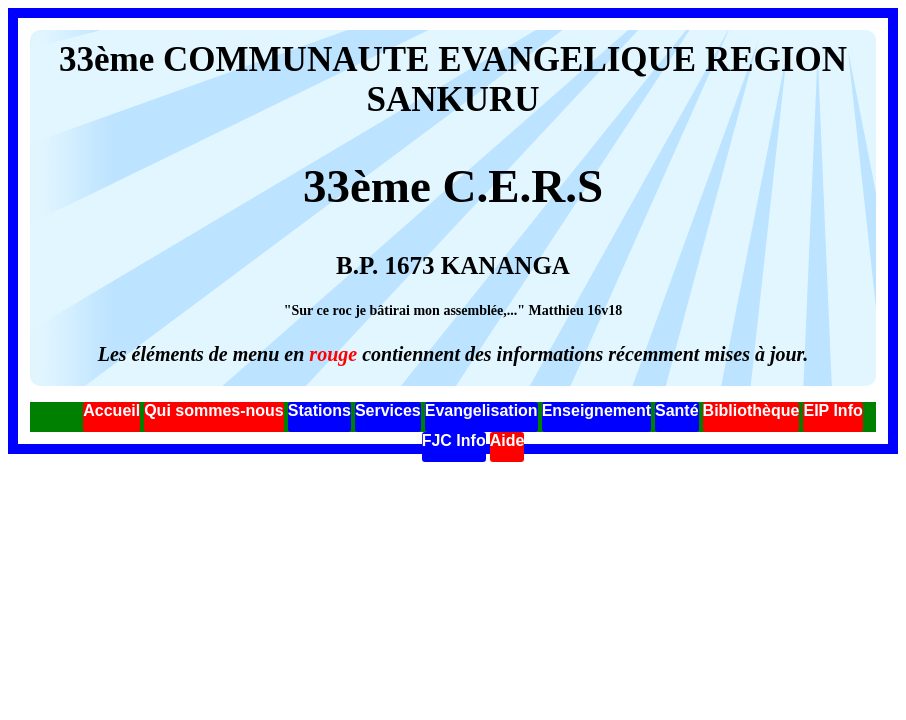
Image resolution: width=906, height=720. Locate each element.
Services (388, 410)
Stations (319, 410)
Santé (677, 410)
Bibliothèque (751, 410)
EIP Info (832, 410)
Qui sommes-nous (214, 410)
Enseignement (596, 410)
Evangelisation (481, 410)
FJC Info (454, 440)
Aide (507, 440)
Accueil (111, 410)
